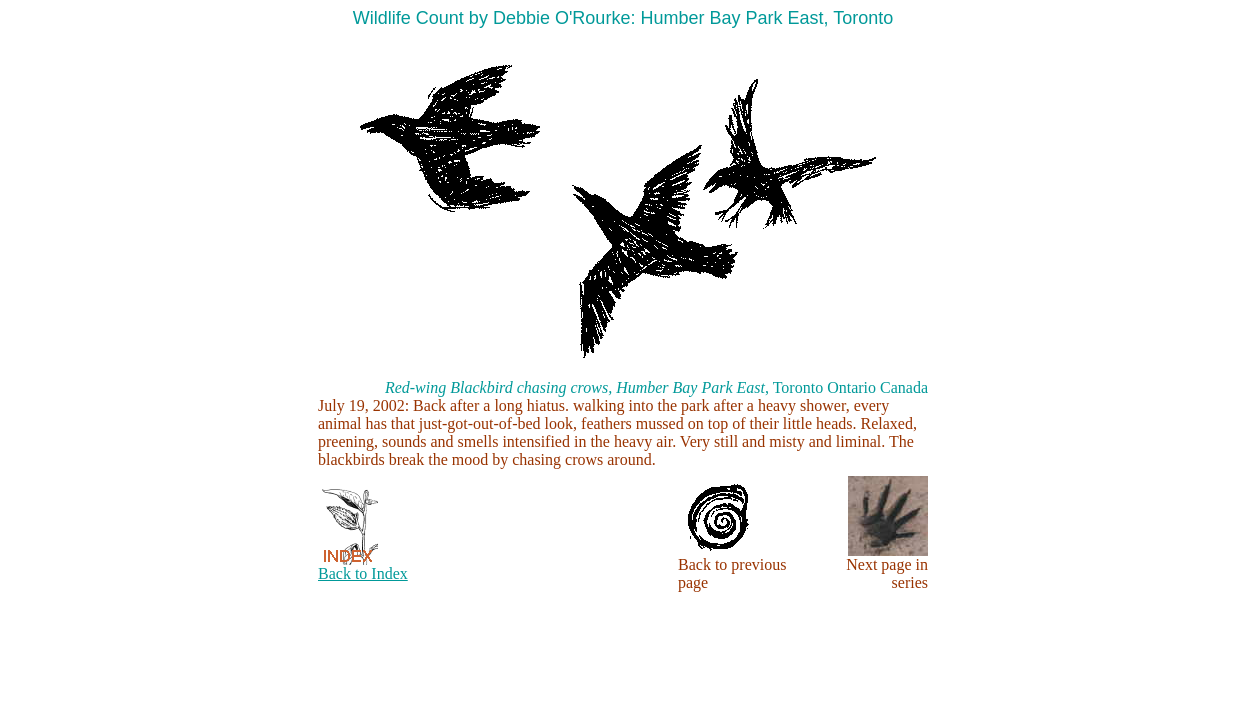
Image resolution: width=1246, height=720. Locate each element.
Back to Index (363, 573)
